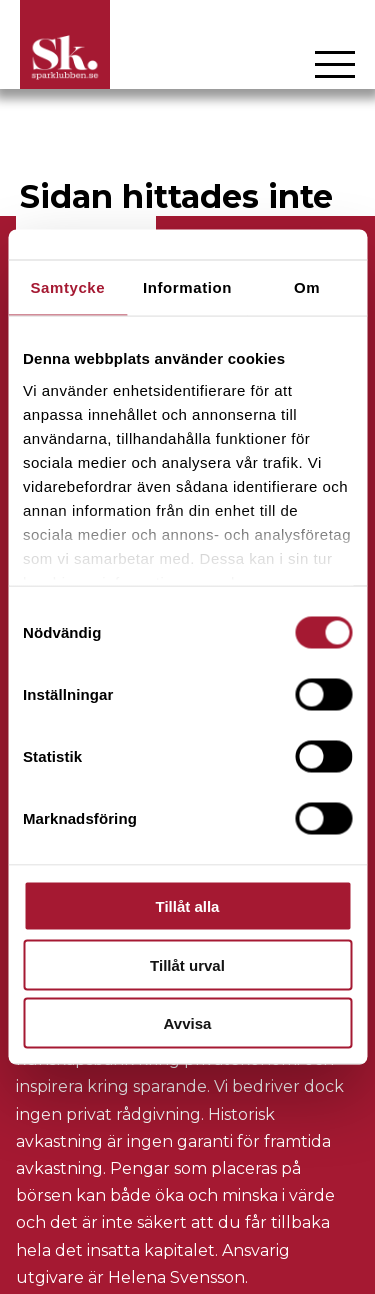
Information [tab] (187, 287)
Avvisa (188, 1023)
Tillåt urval (187, 964)
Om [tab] (307, 287)
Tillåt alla (188, 906)
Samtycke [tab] (67, 287)
